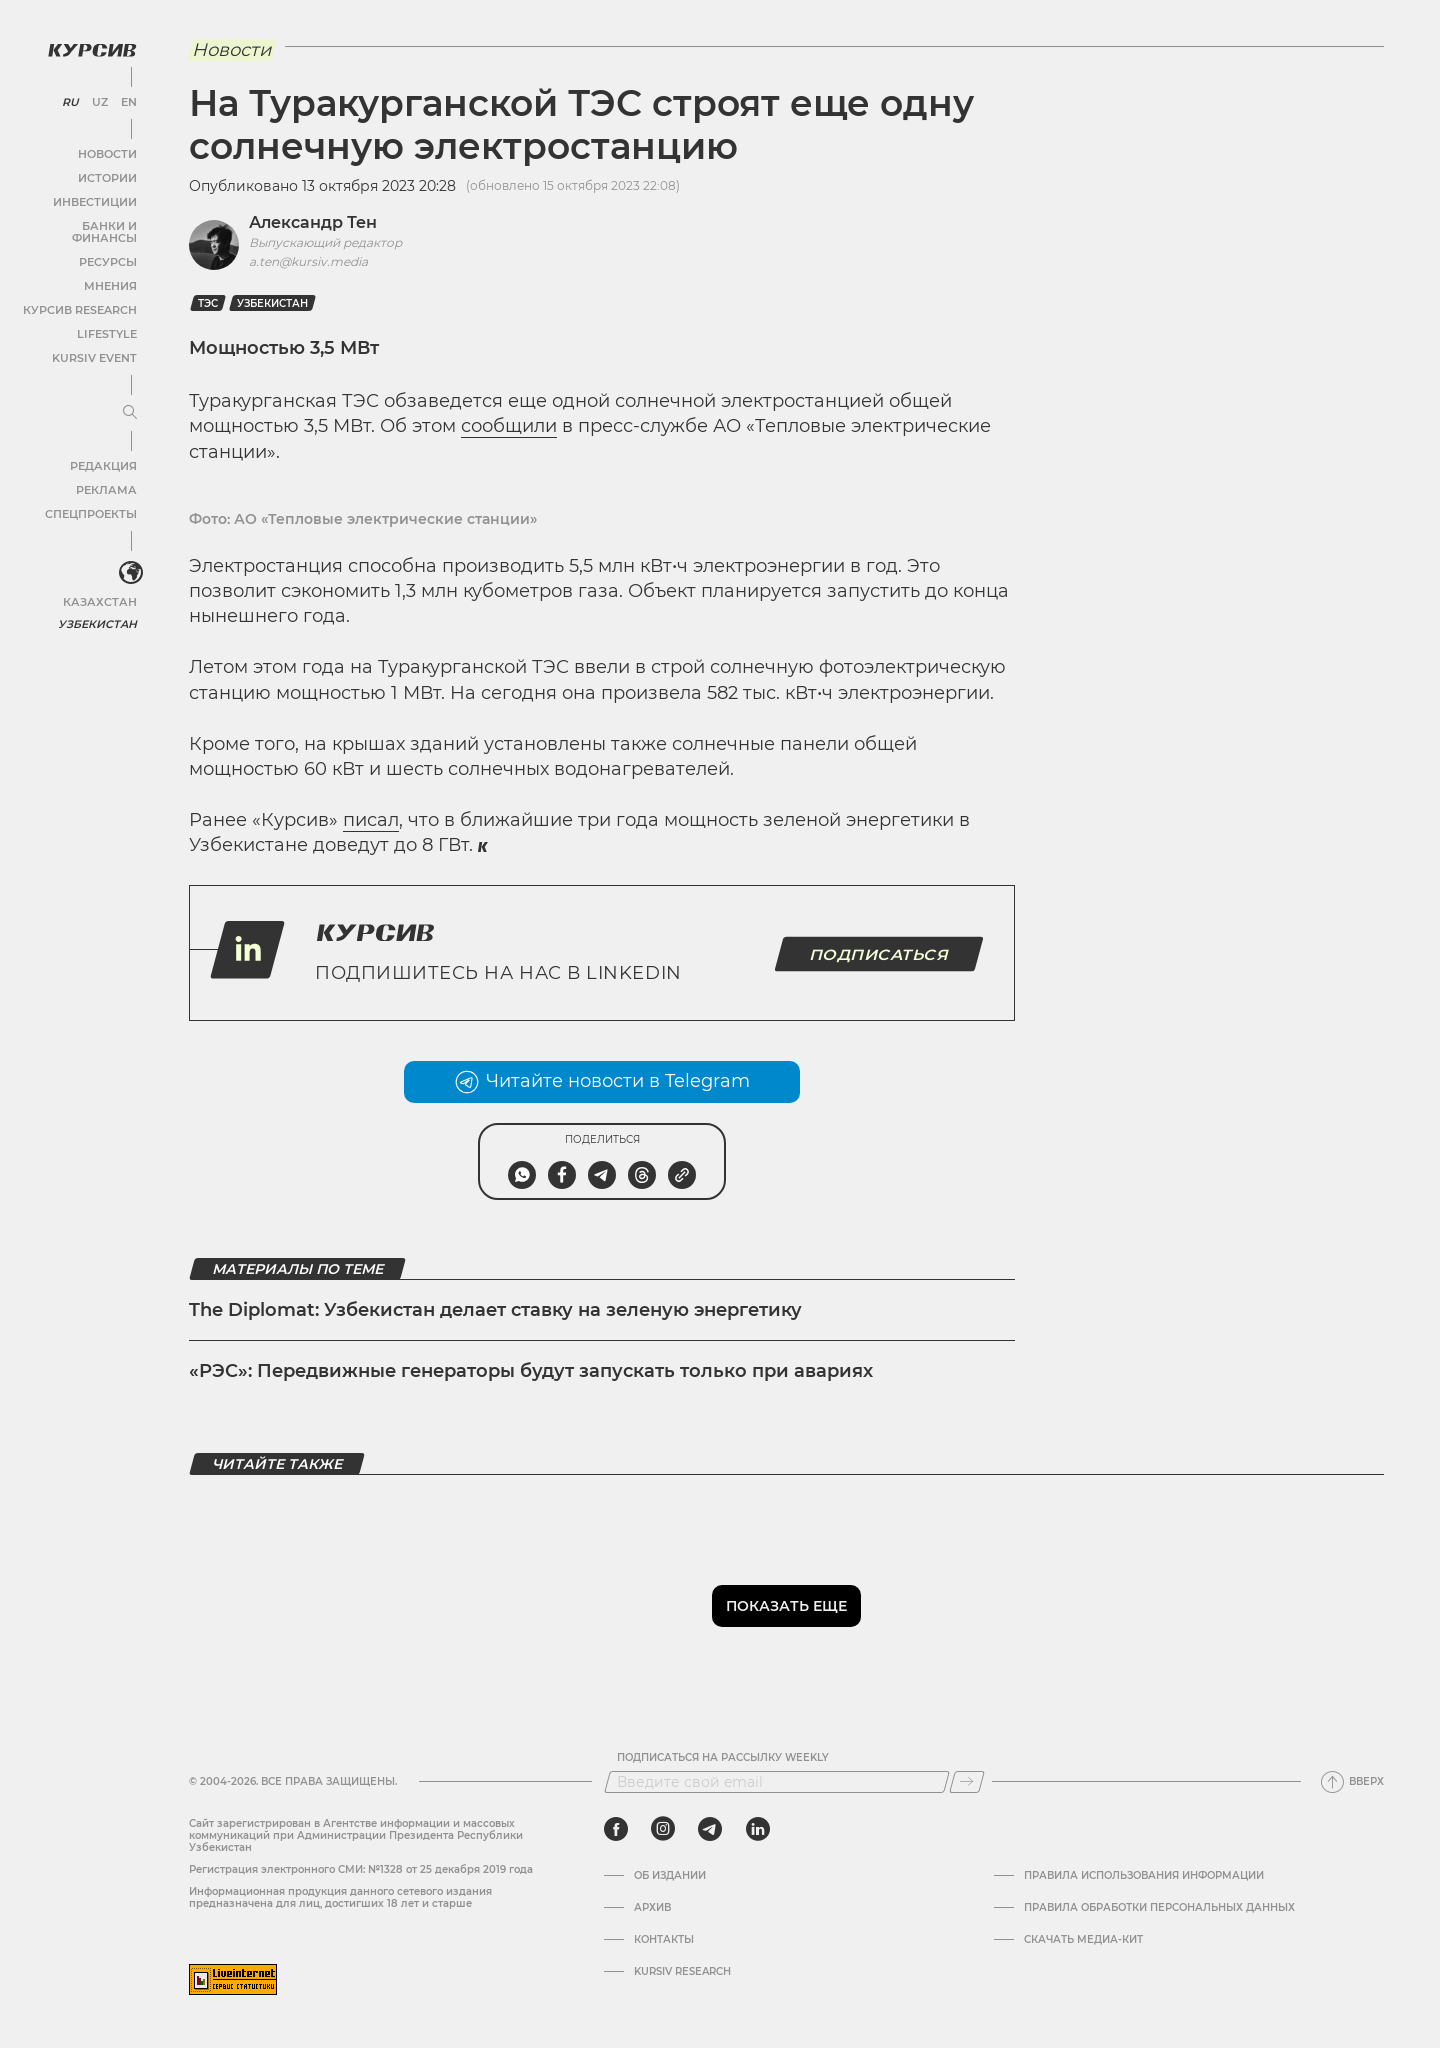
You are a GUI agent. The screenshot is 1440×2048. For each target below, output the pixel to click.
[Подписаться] (967, 1782)
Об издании (670, 1876)
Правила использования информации (1144, 1876)
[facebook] (616, 1829)
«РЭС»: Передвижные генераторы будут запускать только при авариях (531, 1371)
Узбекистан (99, 609)
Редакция (105, 451)
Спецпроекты (93, 499)
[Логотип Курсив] (90, 47)
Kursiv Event (97, 343)
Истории (109, 175)
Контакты (664, 1940)
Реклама (107, 475)
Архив (652, 1908)
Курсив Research (84, 295)
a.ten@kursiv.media (308, 261)
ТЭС (208, 303)
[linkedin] (757, 1829)
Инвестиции (97, 199)
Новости (109, 151)
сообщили (509, 426)
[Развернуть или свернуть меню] (128, 398)
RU (71, 100)
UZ (99, 100)
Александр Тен (313, 222)
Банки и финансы (80, 223)
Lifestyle (108, 319)
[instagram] (663, 1829)
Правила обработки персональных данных (1159, 1908)
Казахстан (102, 587)
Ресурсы (109, 247)
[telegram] (710, 1829)
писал (371, 820)
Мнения (111, 271)
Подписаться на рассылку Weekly (723, 1758)
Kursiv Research (682, 1972)
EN (127, 100)
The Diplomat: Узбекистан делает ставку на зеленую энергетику (495, 1310)
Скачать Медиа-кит (1083, 1940)
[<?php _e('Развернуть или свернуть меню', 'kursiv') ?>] (129, 559)
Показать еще (786, 1606)
